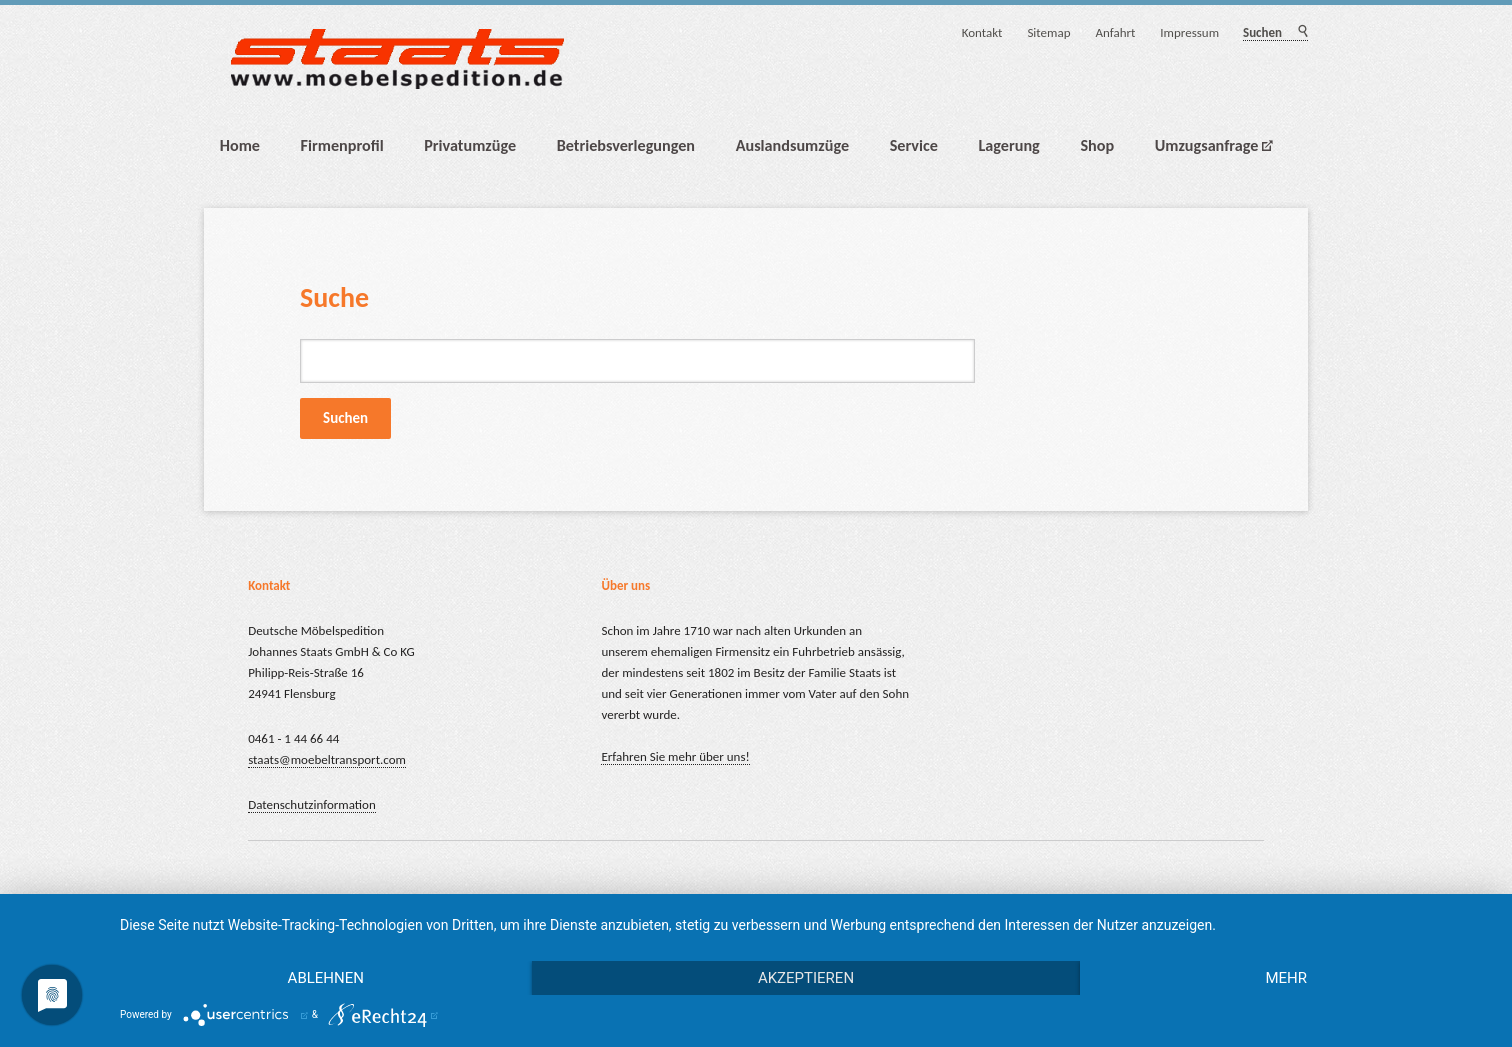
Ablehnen (326, 978)
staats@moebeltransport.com (327, 759)
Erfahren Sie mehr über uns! (675, 756)
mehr (1286, 978)
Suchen (1301, 32)
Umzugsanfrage (1207, 145)
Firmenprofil (342, 145)
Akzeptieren (806, 978)
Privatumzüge (470, 145)
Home (240, 145)
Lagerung (1009, 145)
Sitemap (1048, 32)
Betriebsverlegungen (626, 145)
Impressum (1189, 32)
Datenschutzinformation (312, 804)
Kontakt (982, 32)
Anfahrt (1115, 32)
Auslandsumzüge (792, 145)
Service (914, 145)
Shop (1097, 145)
